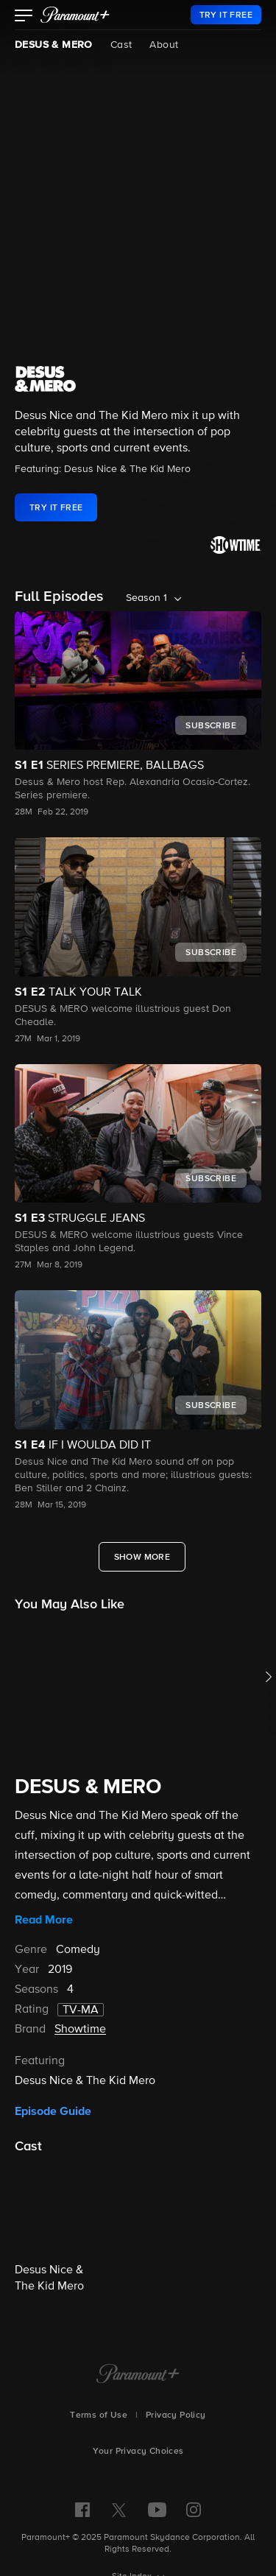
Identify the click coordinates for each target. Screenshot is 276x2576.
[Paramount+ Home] (138, 2375)
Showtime (80, 2029)
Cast (121, 45)
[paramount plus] (75, 15)
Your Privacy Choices (138, 2451)
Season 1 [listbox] (146, 598)
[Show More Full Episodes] (142, 1557)
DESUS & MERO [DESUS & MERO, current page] (54, 45)
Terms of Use (98, 2415)
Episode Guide (53, 2111)
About (163, 45)
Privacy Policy (176, 2415)
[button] (23, 17)
